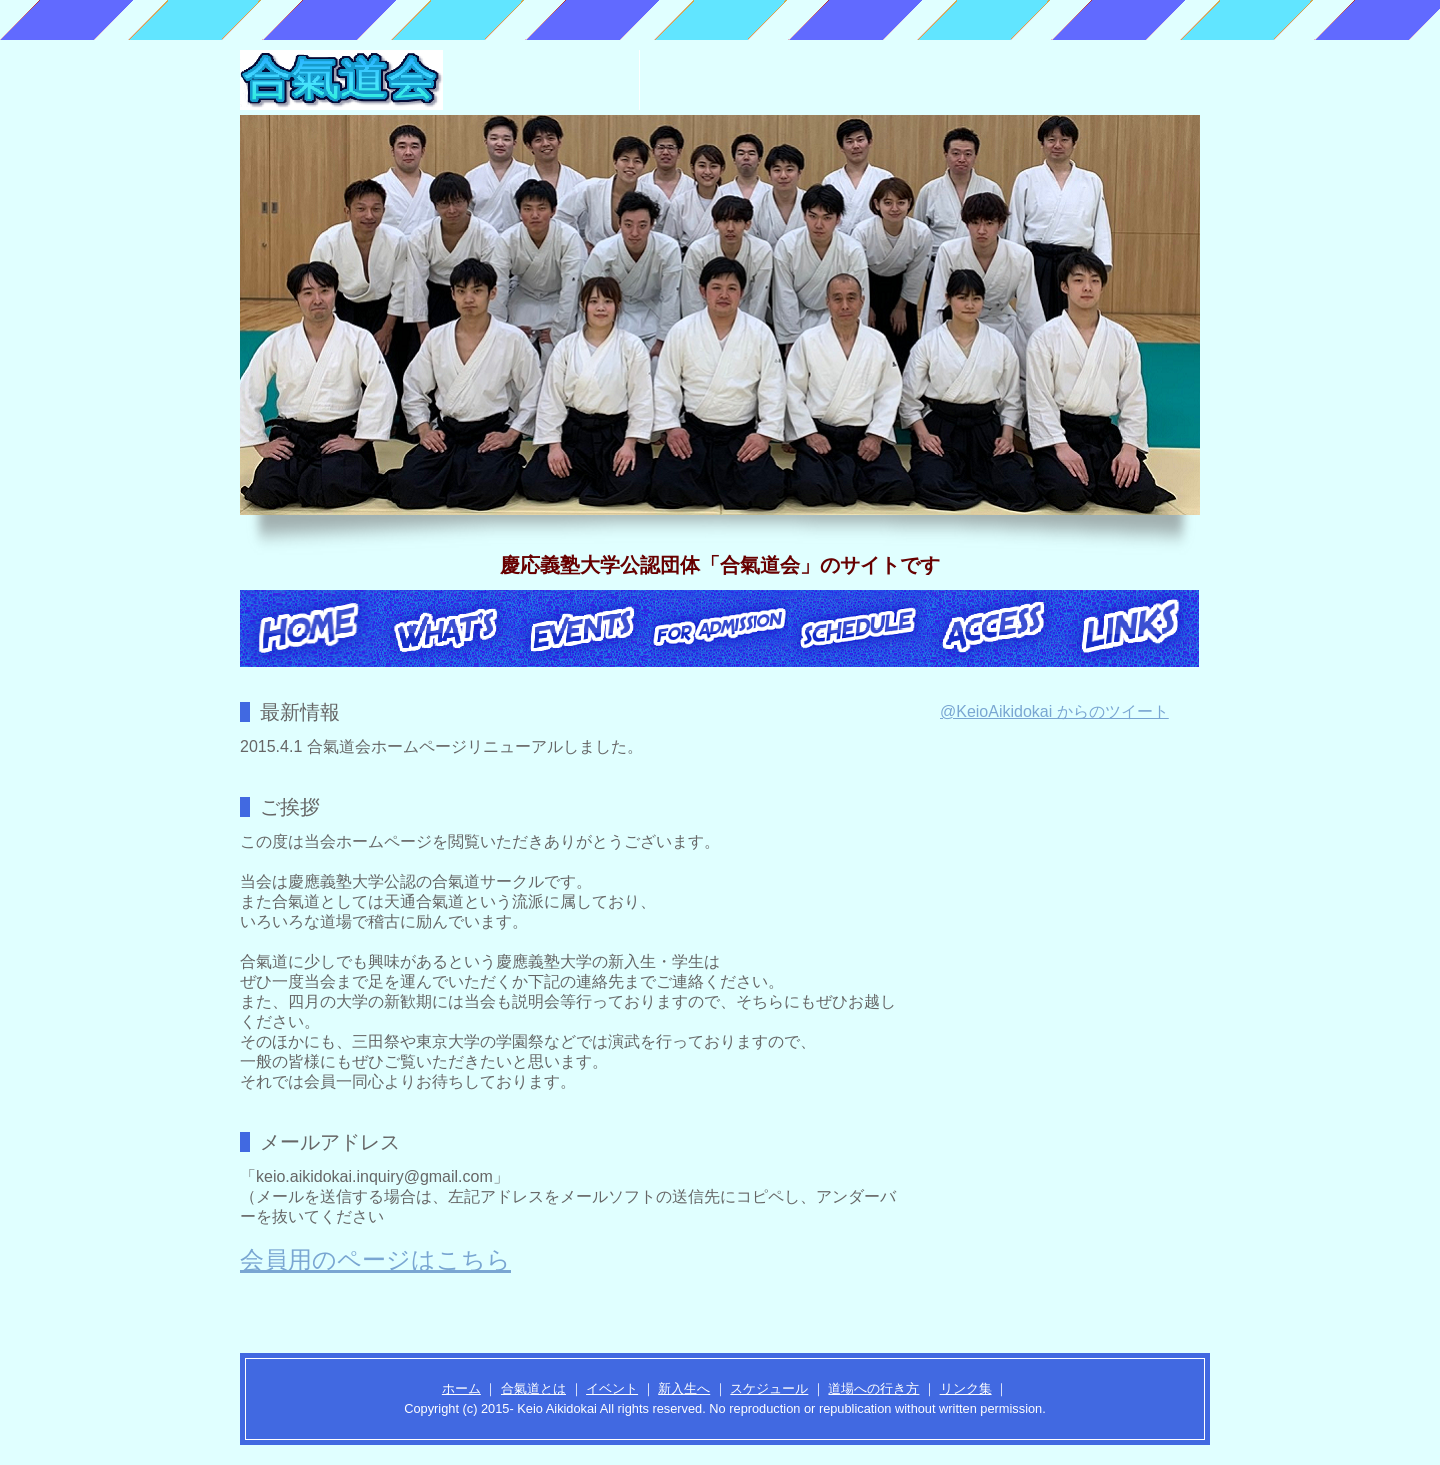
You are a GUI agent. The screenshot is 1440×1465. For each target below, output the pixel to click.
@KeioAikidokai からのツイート (1054, 711)
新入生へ (684, 1388)
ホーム (461, 1388)
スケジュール (769, 1388)
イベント (612, 1388)
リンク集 (966, 1388)
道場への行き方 (873, 1388)
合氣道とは (533, 1388)
